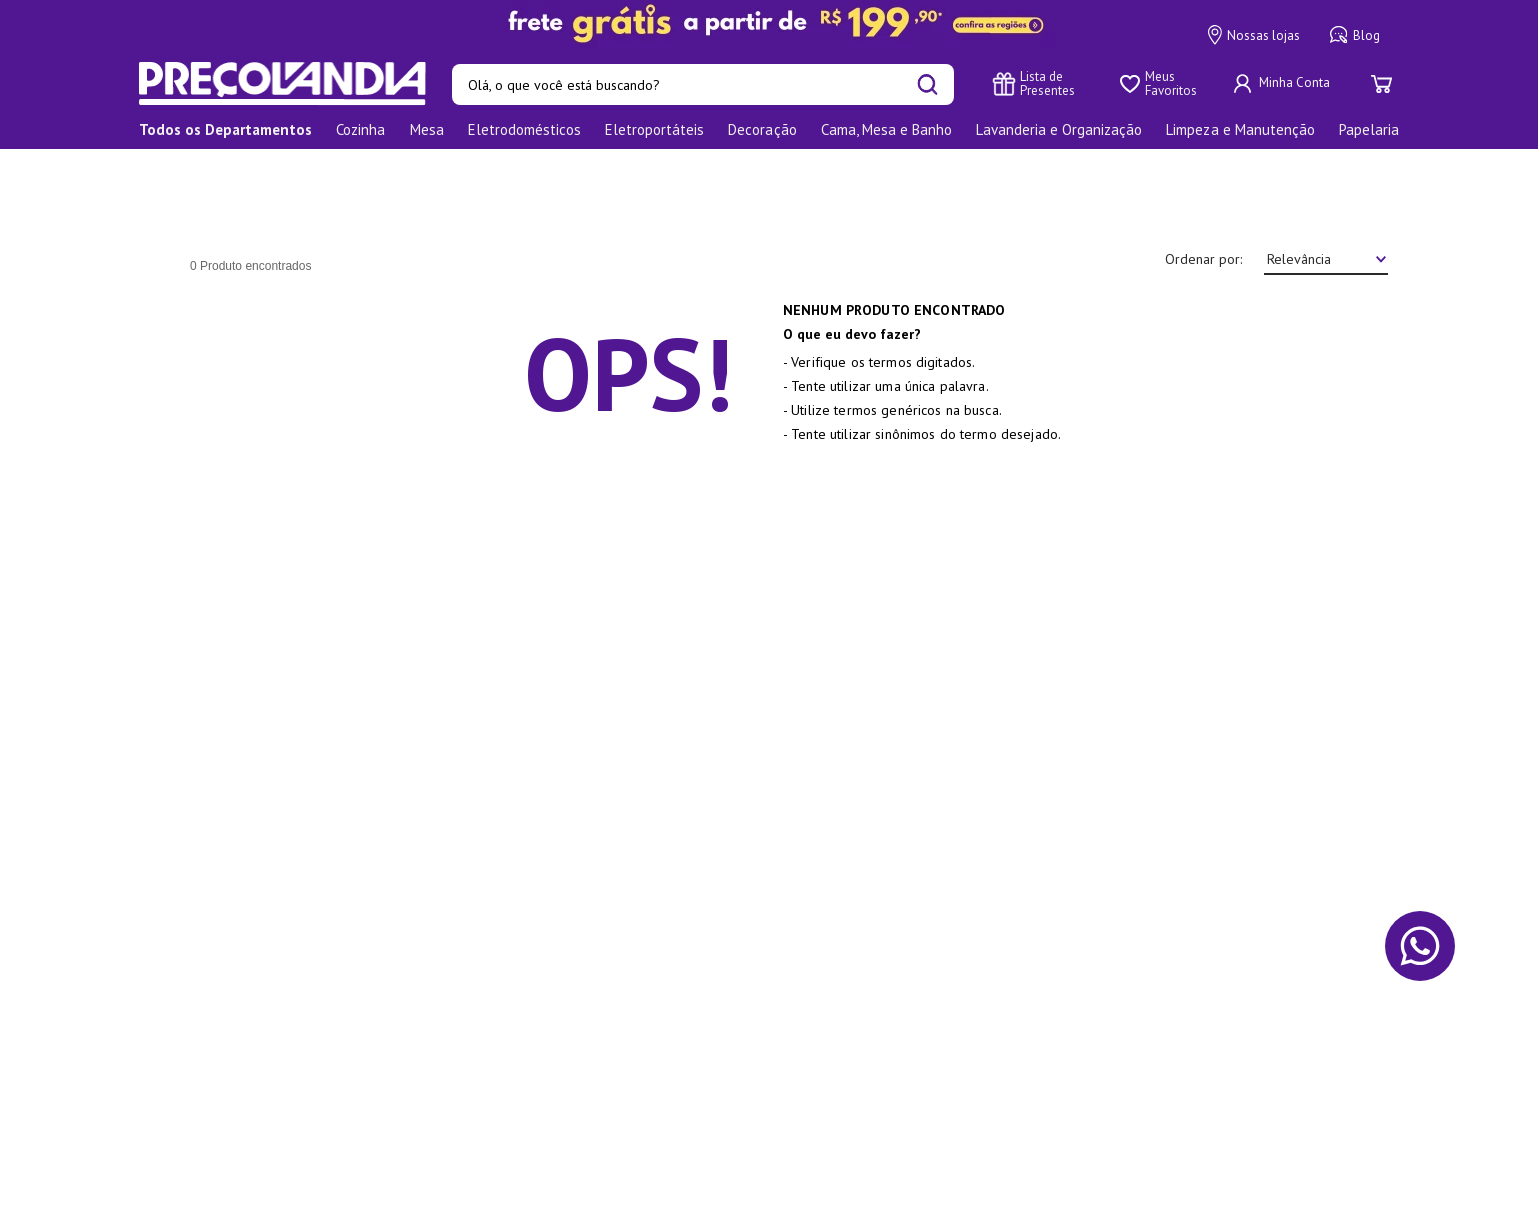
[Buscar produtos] (927, 84)
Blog (1355, 35)
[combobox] (703, 84)
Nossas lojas (1254, 35)
